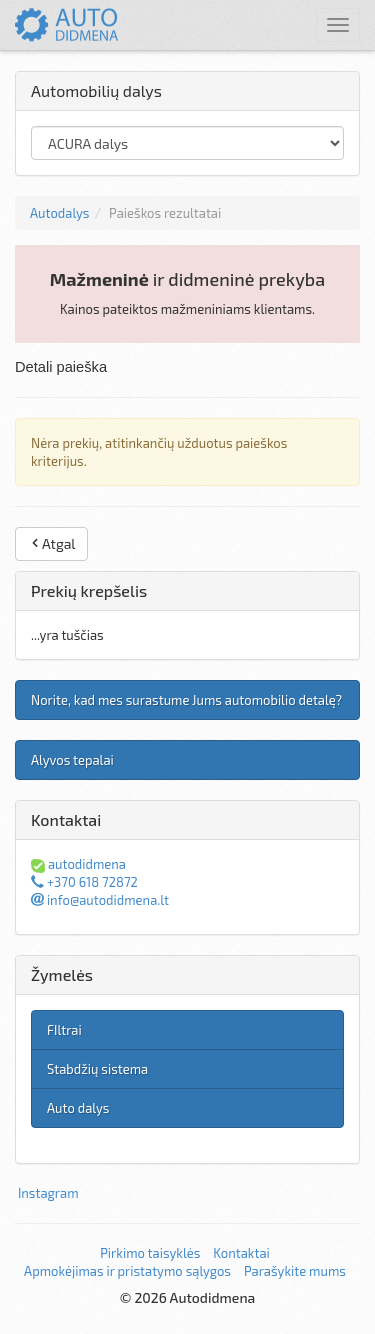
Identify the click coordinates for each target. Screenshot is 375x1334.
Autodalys (59, 213)
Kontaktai (241, 1253)
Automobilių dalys (96, 90)
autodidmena (78, 864)
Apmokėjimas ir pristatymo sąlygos (127, 1271)
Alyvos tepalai (72, 760)
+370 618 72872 (84, 882)
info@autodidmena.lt (100, 900)
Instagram (48, 1193)
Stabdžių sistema (97, 1069)
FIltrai (64, 1030)
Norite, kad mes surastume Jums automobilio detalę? (186, 700)
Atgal (51, 543)
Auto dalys (78, 1108)
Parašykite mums (295, 1271)
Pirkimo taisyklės (150, 1253)
